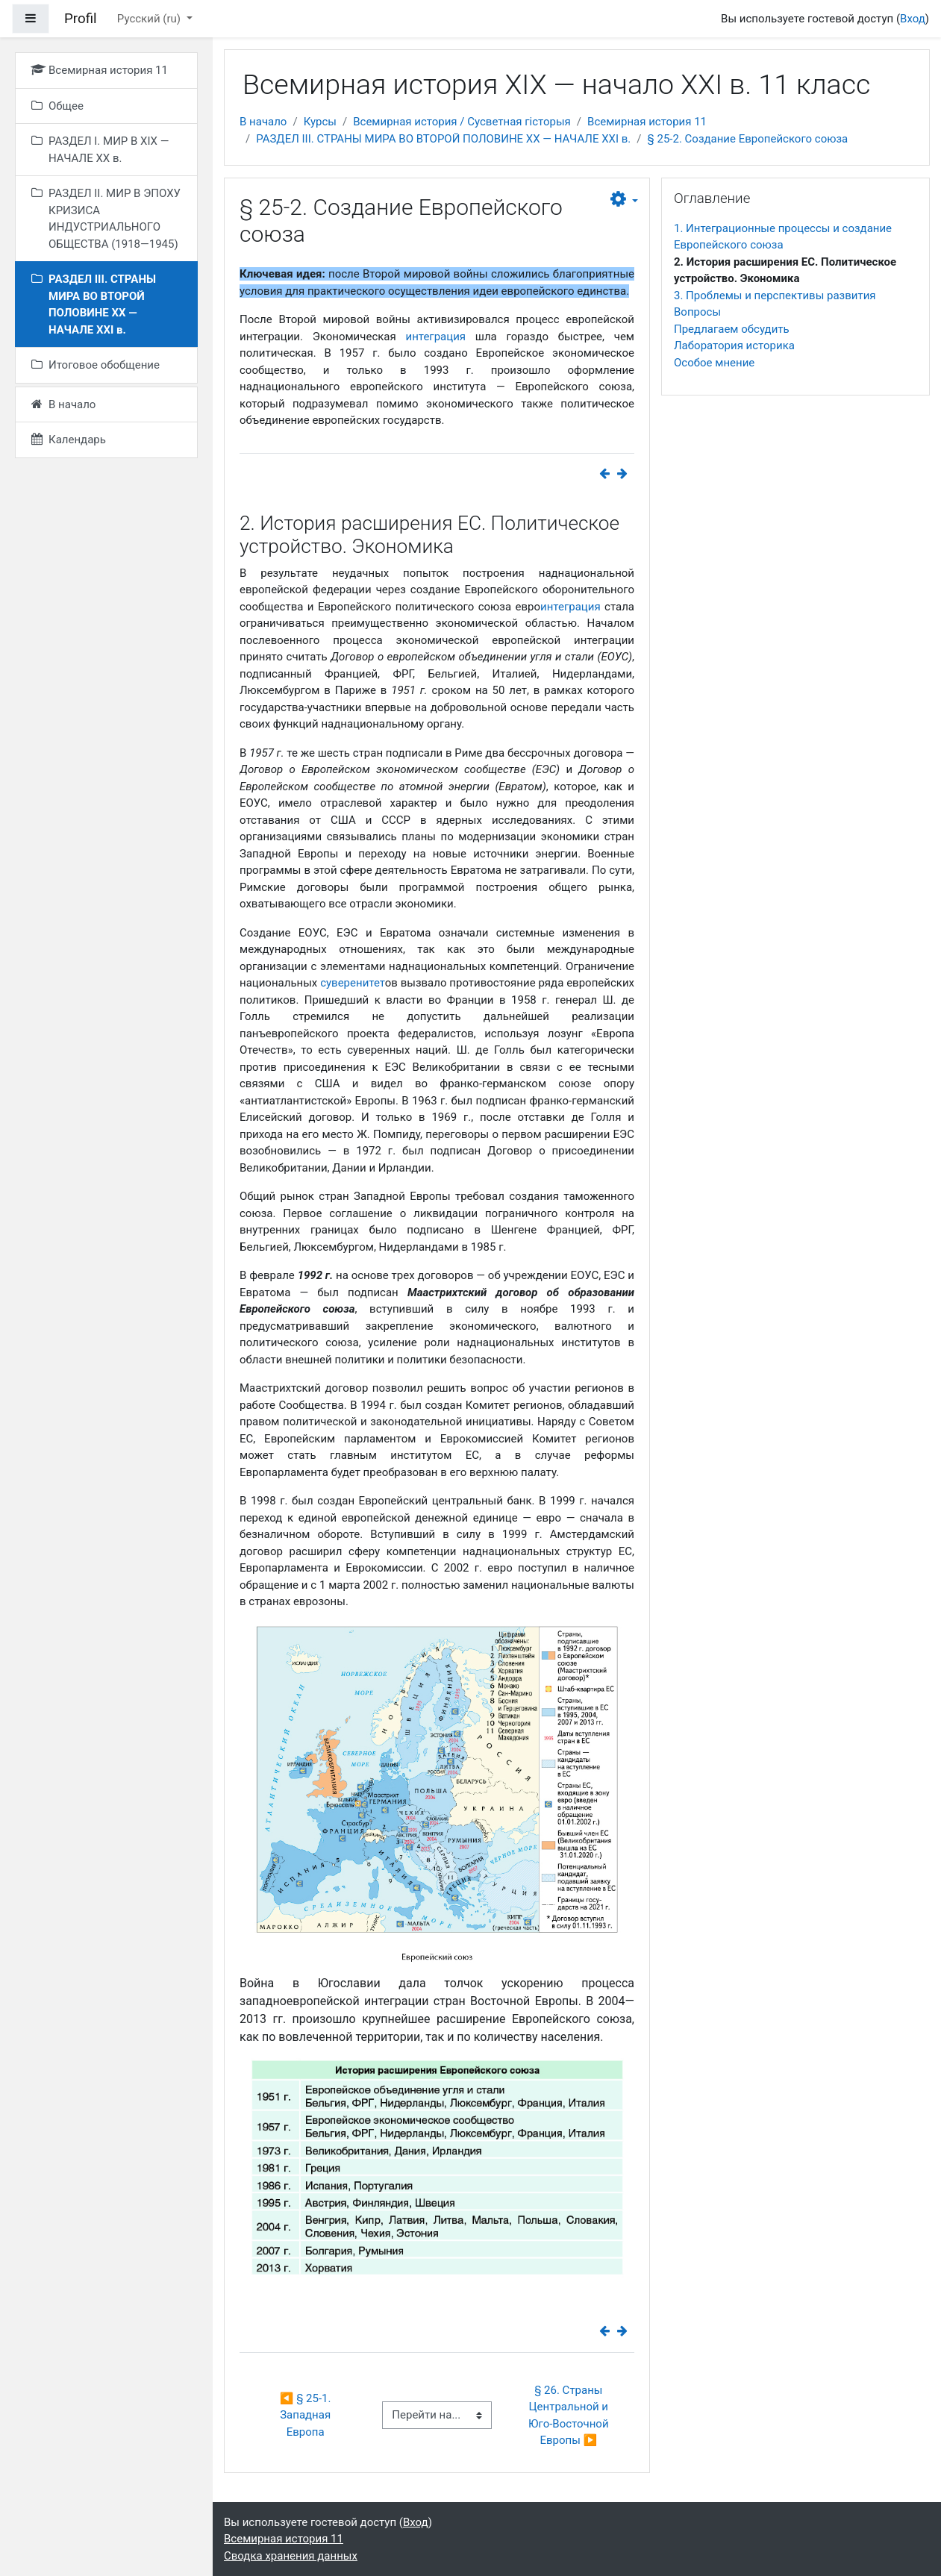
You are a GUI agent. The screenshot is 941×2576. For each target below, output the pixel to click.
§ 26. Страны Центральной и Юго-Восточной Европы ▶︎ (569, 2415)
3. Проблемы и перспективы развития (775, 295)
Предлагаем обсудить (732, 329)
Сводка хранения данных (290, 2556)
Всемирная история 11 (647, 121)
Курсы (320, 121)
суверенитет (352, 983)
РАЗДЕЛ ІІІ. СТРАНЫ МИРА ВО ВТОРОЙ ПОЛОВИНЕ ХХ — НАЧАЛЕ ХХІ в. (443, 139)
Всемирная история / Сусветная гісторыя (462, 121)
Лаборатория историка (734, 345)
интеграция (435, 336)
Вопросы (697, 312)
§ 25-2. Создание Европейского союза (748, 139)
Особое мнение (714, 362)
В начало (263, 121)
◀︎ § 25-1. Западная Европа (307, 2415)
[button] (624, 200)
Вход (912, 18)
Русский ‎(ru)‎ (150, 18)
